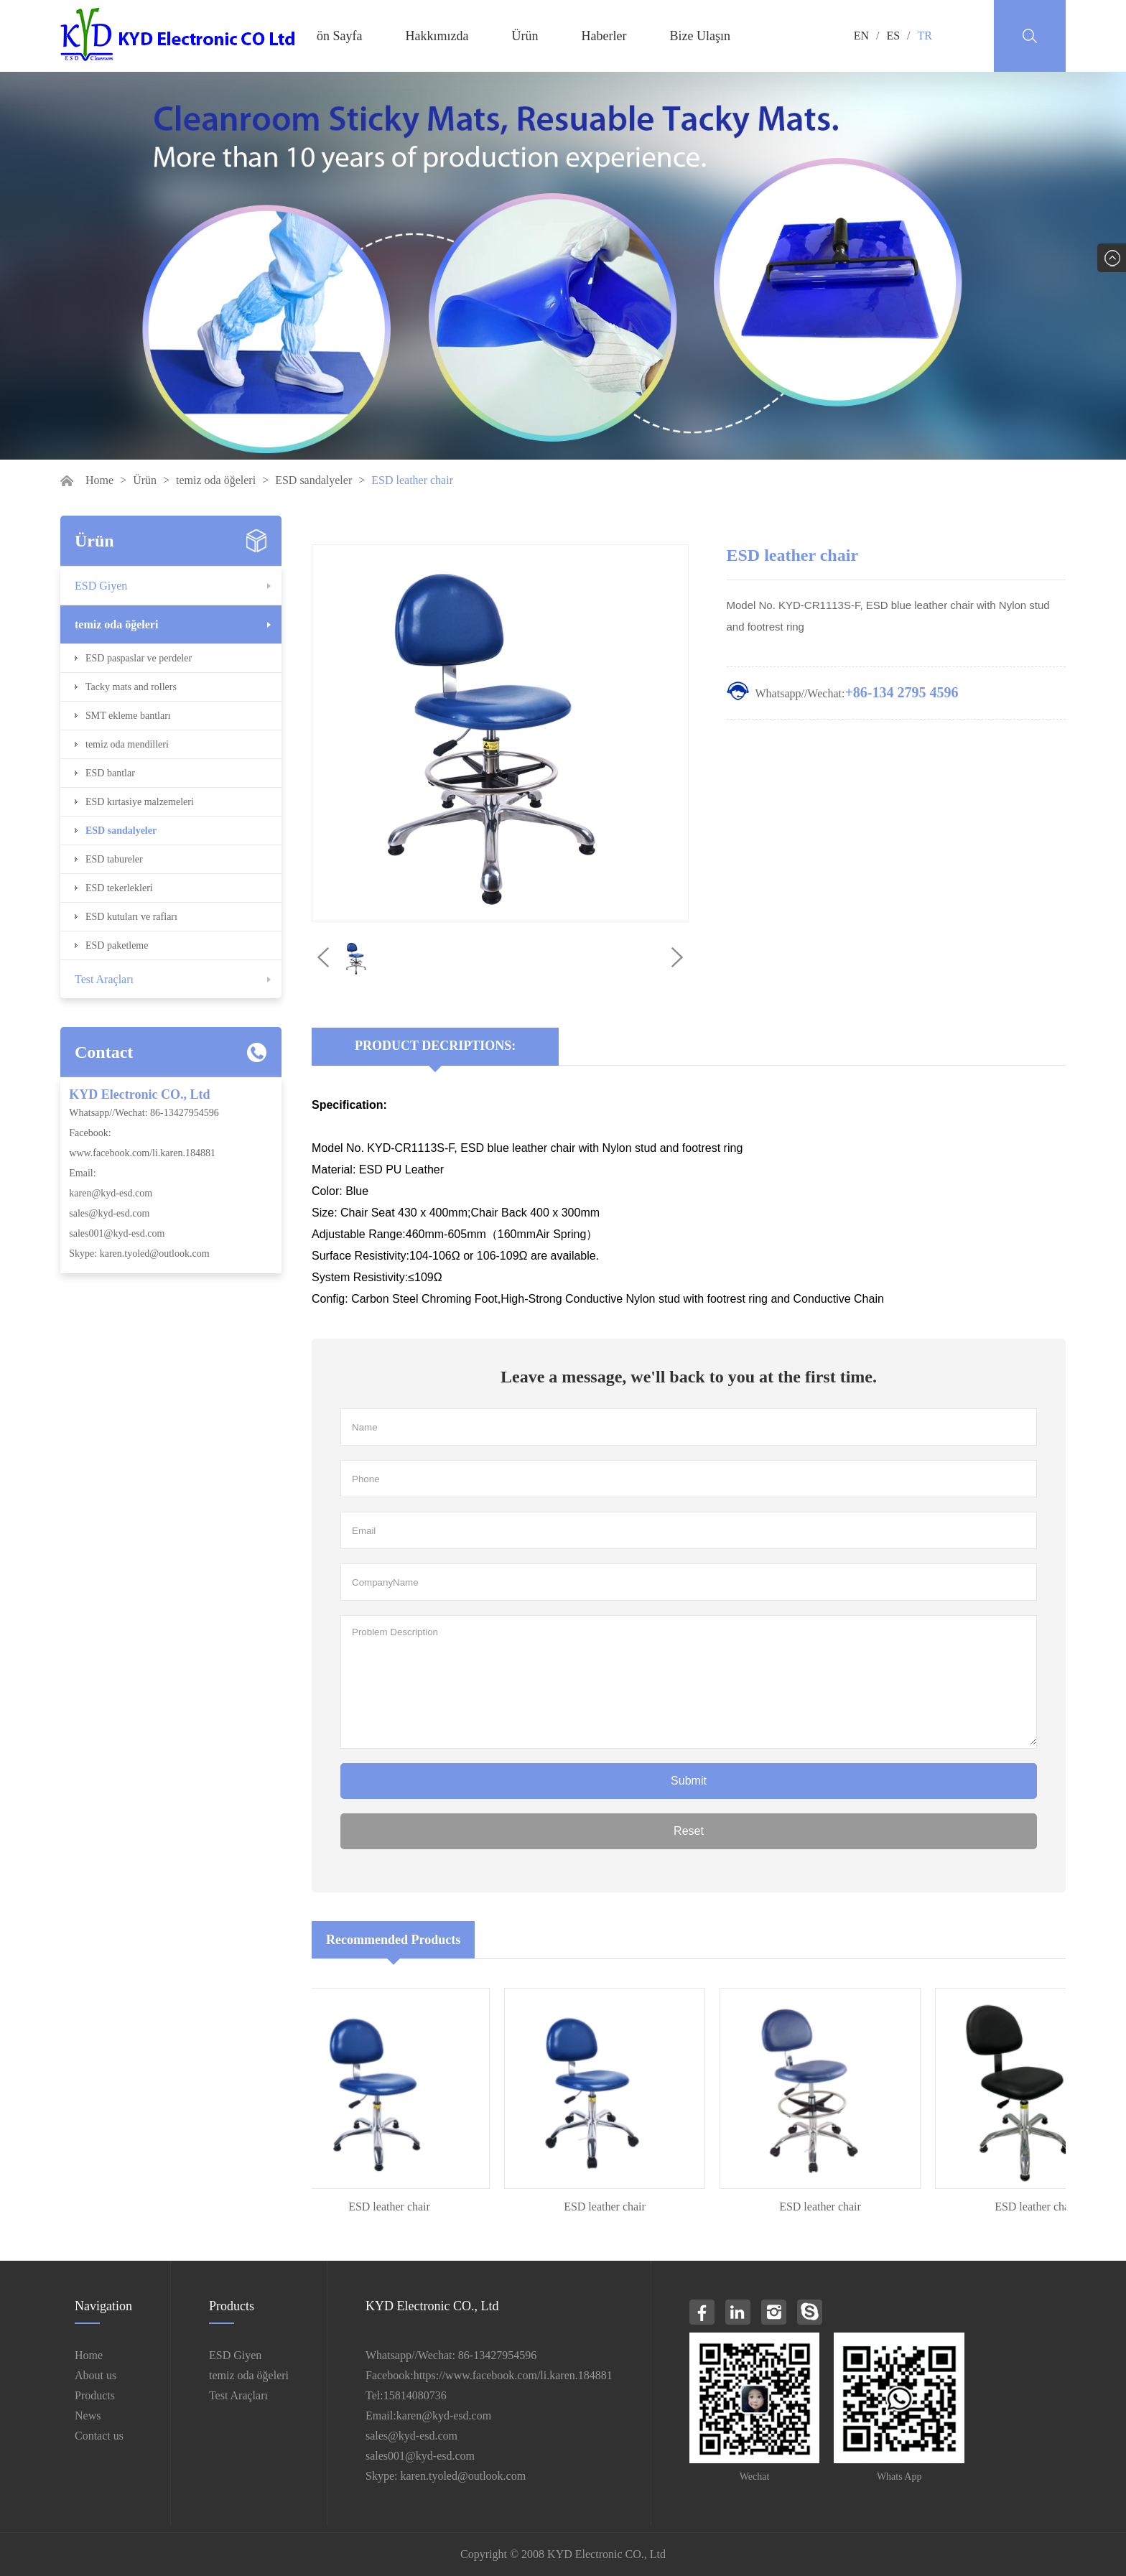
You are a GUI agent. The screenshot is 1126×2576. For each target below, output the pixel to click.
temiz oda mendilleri (127, 744)
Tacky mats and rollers (131, 687)
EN (861, 35)
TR (925, 35)
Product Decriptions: (435, 1045)
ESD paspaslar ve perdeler (138, 658)
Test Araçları (104, 979)
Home (99, 480)
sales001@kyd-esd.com (116, 1233)
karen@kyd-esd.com (110, 1193)
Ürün (524, 36)
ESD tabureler (114, 859)
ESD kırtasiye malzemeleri (139, 801)
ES (893, 35)
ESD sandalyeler (313, 480)
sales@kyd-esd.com (109, 1213)
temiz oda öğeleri (216, 480)
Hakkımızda (436, 36)
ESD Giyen (101, 586)
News (88, 2415)
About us (95, 2375)
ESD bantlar (110, 773)
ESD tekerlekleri (119, 888)
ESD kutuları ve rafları (131, 916)
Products (95, 2395)
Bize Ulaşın (699, 36)
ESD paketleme (116, 945)
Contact (104, 1052)
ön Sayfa (339, 36)
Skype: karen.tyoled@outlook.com (139, 1253)
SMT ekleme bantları (128, 715)
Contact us (99, 2435)
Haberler (603, 36)
